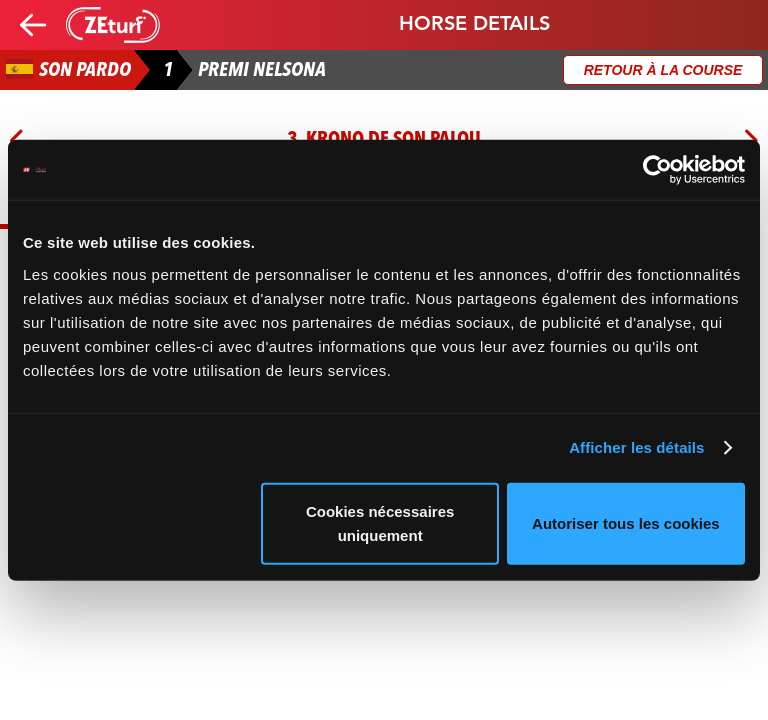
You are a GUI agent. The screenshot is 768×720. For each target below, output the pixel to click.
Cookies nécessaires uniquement (380, 522)
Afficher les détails (636, 447)
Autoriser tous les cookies (626, 522)
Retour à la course (663, 70)
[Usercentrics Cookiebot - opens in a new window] (657, 170)
